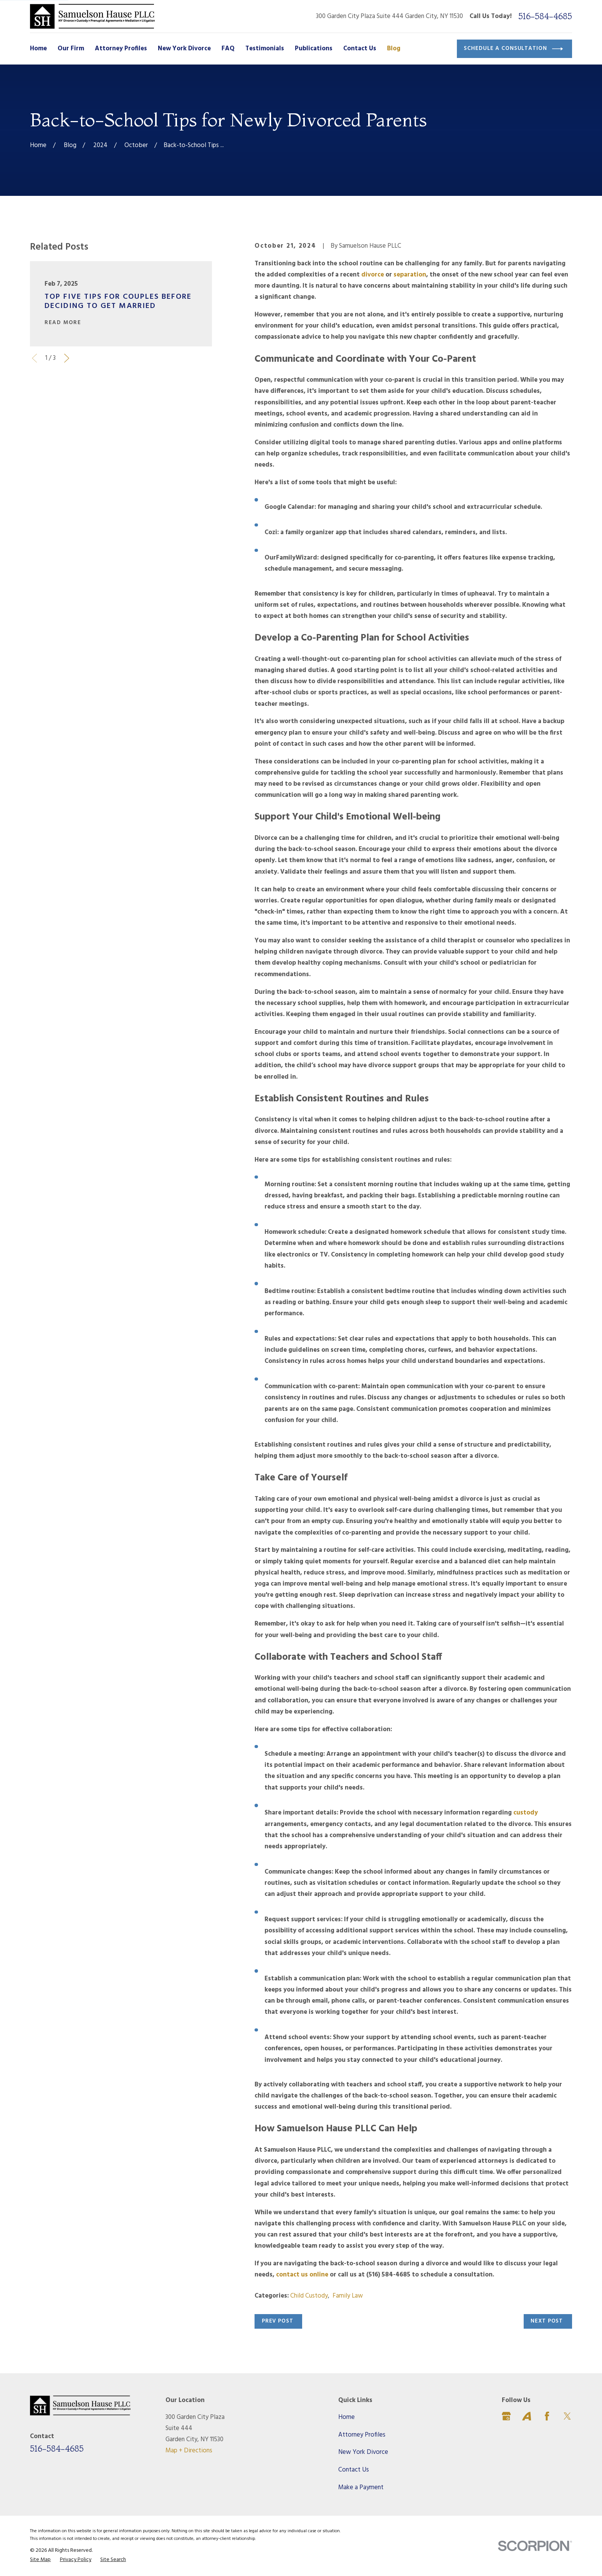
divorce (372, 275)
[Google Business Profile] (506, 2416)
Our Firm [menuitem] (71, 48)
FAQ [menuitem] (228, 48)
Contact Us (353, 2470)
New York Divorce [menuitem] (184, 48)
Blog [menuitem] (393, 48)
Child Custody (309, 2296)
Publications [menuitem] (313, 48)
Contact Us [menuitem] (359, 48)
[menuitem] (40, 2559)
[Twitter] (567, 2416)
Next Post (547, 2321)
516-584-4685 (545, 16)
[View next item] (66, 358)
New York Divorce (363, 2452)
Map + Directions (188, 2450)
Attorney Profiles (361, 2435)
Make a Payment (361, 2487)
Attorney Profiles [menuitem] (121, 48)
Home (346, 2417)
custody (525, 1813)
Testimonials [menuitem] (264, 48)
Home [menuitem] (38, 48)
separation (409, 275)
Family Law (347, 2296)
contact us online (301, 2275)
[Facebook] (546, 2416)
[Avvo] (526, 2416)
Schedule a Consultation (513, 48)
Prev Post (277, 2321)
